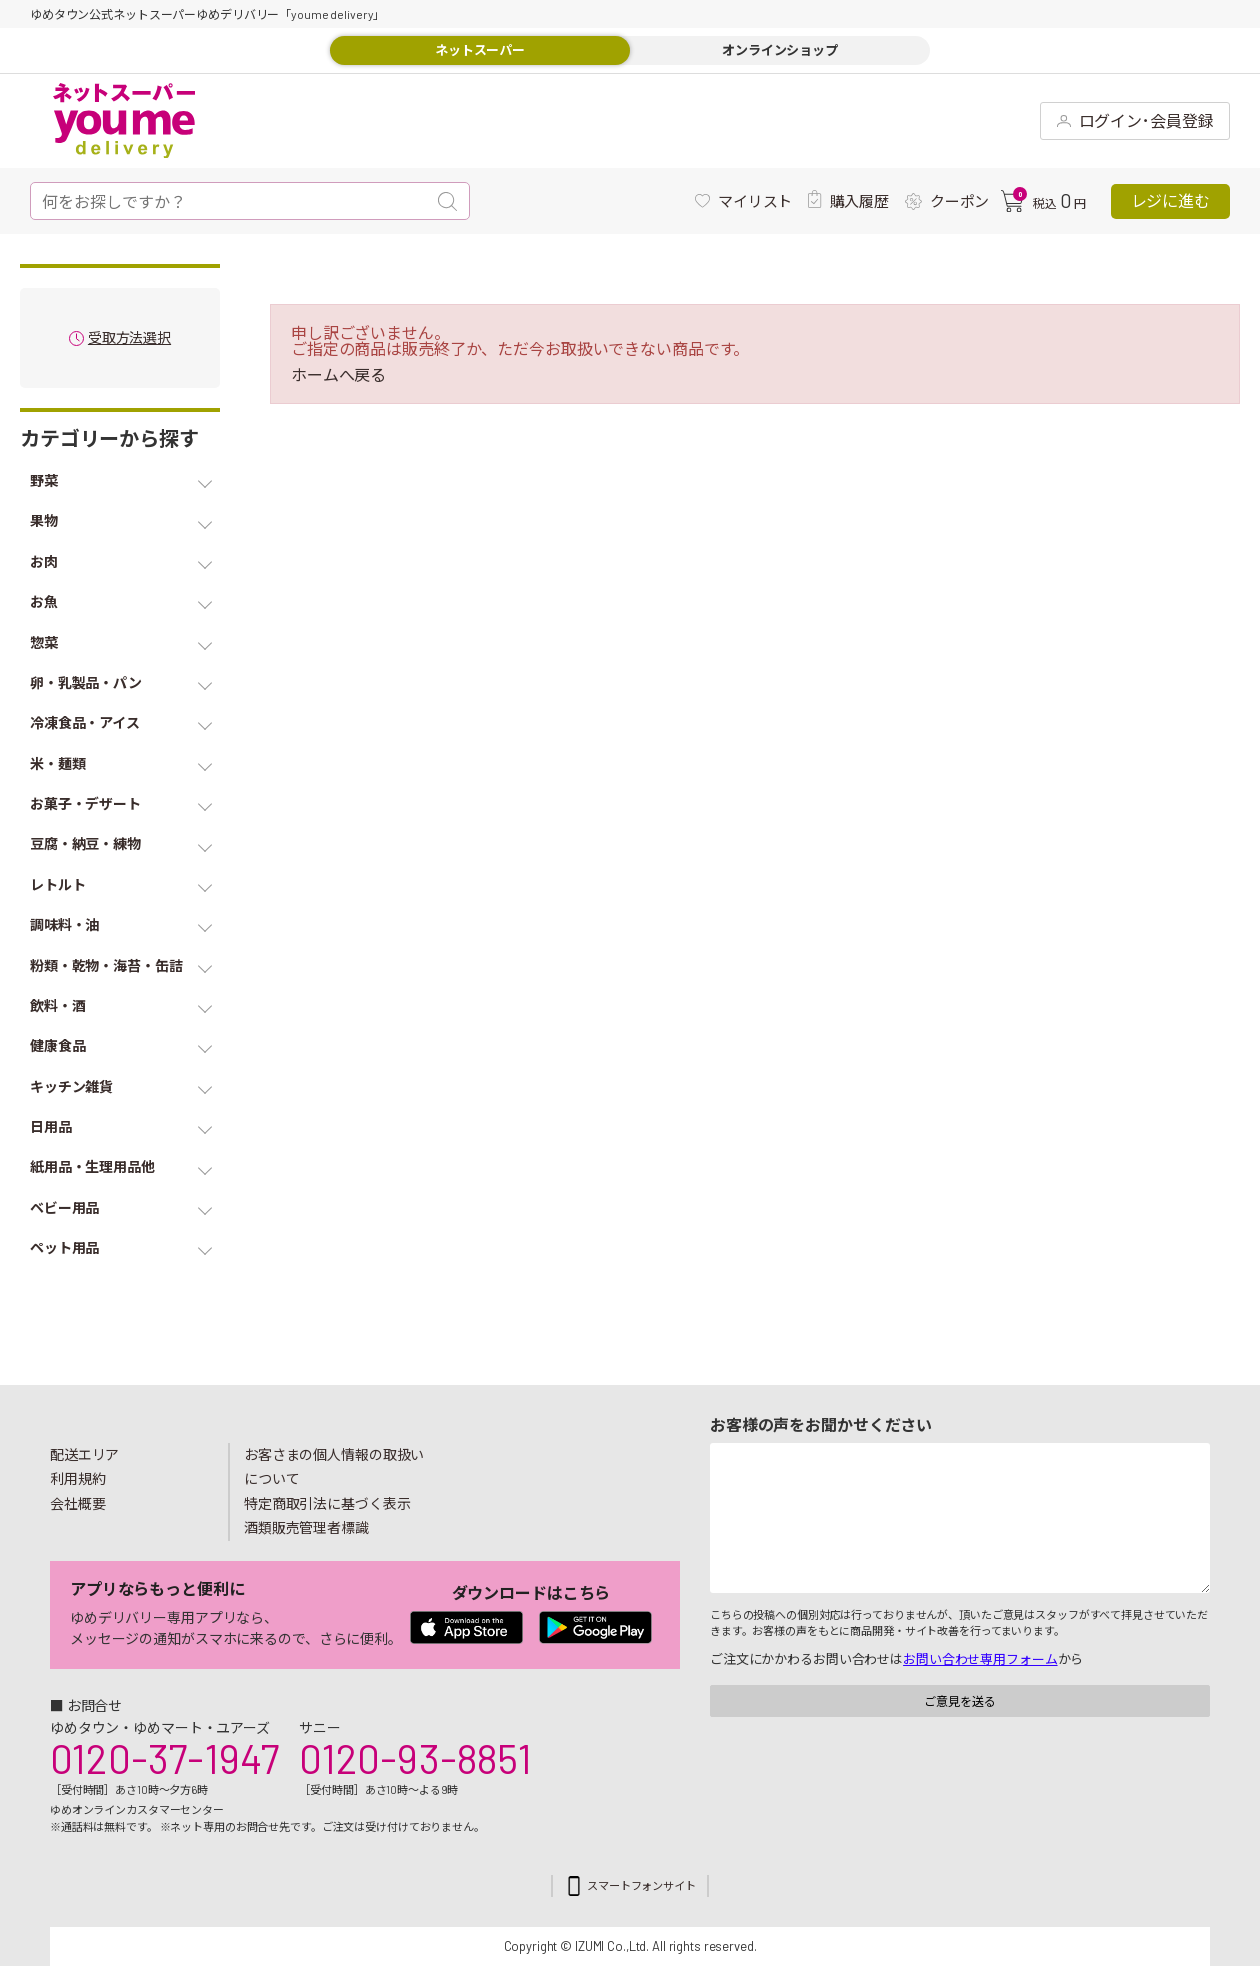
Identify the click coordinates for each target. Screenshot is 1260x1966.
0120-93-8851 (415, 1758)
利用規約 (78, 1478)
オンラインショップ (780, 50)
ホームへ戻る (338, 375)
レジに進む (1170, 200)
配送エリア (84, 1454)
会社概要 (78, 1503)
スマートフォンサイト (641, 1885)
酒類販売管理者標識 (306, 1527)
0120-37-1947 (164, 1758)
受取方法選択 (129, 338)
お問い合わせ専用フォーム (980, 1659)
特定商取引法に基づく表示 (327, 1503)
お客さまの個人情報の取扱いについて (334, 1467)
